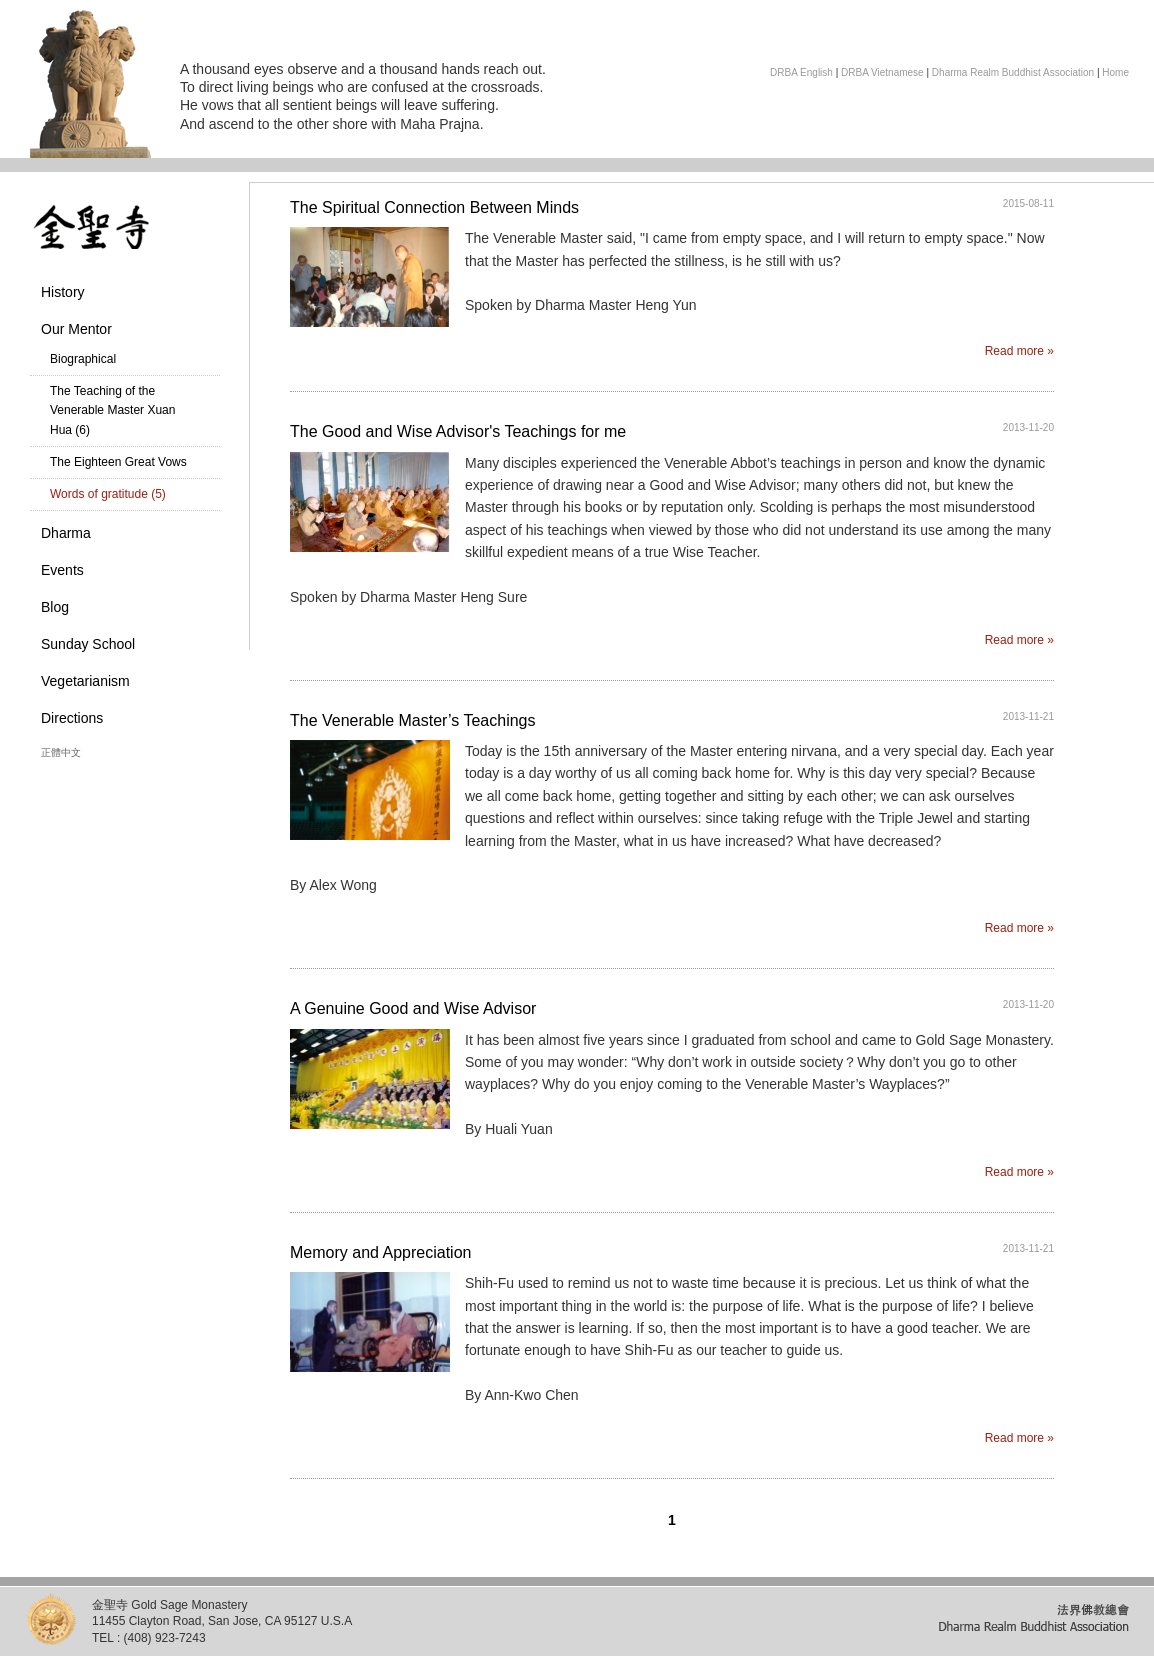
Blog (55, 607)
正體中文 (61, 752)
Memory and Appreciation (380, 1252)
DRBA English (801, 72)
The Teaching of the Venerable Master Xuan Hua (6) (112, 410)
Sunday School (88, 644)
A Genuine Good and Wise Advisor (413, 1008)
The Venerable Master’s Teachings (412, 720)
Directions (72, 718)
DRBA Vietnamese (882, 72)
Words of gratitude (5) (108, 494)
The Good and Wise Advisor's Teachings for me (458, 431)
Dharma (66, 533)
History (63, 292)
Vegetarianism (85, 681)
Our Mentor (76, 329)
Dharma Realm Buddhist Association (1013, 72)
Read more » (1019, 351)
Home (1115, 72)
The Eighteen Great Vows (118, 462)
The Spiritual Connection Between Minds (434, 207)
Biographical (83, 359)
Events (62, 570)
